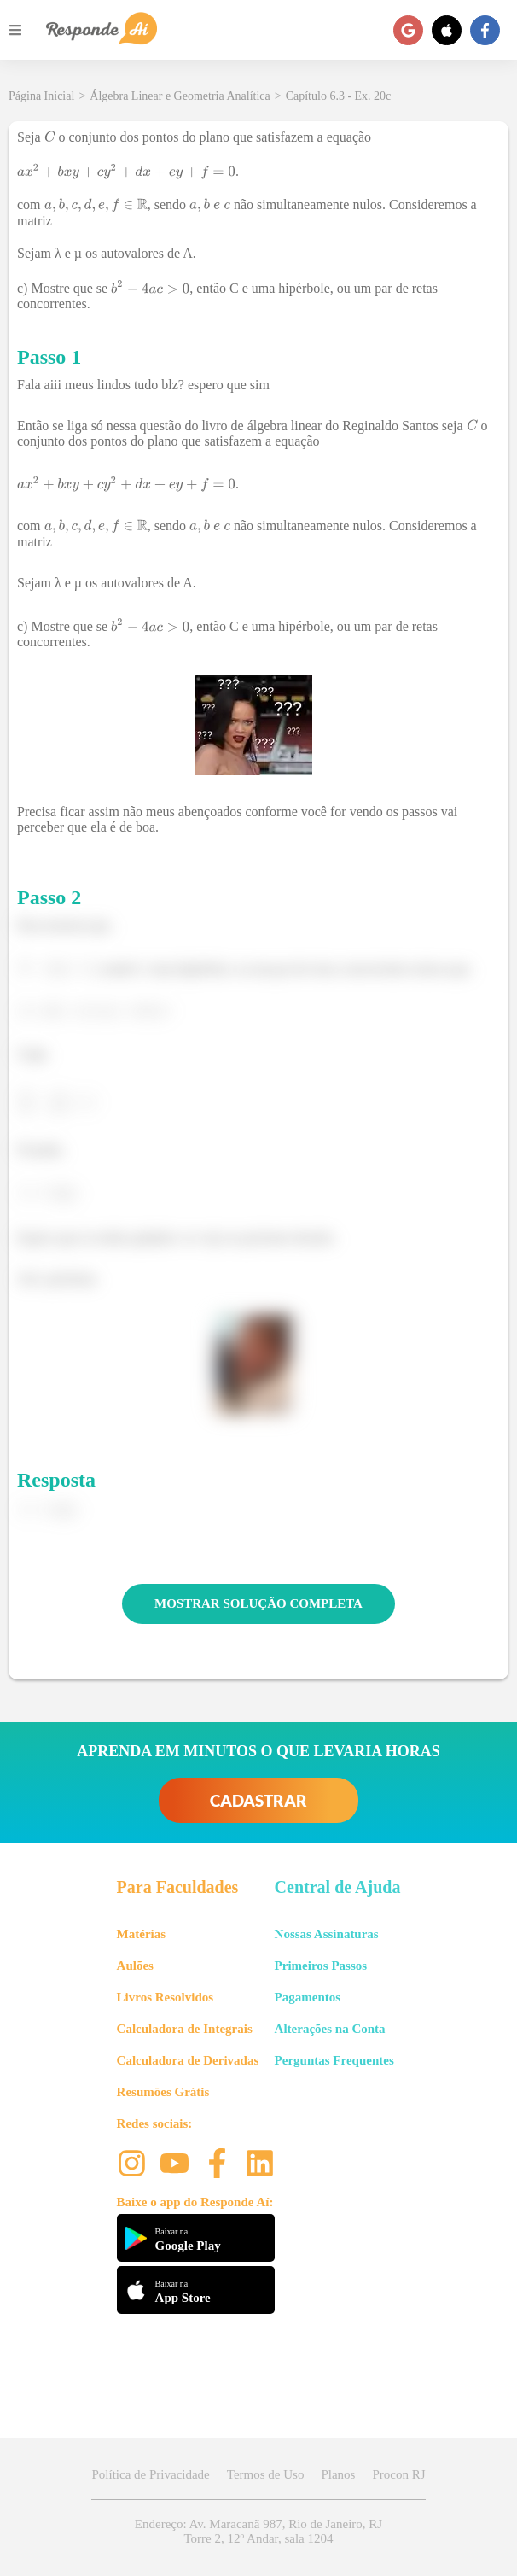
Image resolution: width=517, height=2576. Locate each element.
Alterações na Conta (330, 2029)
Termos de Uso (266, 2474)
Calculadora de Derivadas (188, 2060)
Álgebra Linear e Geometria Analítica (180, 96)
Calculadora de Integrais (185, 2029)
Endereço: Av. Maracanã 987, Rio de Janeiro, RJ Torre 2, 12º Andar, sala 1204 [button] (258, 2531)
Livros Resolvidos (165, 1997)
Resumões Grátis (163, 2092)
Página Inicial (41, 96)
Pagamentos (308, 1997)
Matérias (141, 1934)
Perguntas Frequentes (334, 2060)
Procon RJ (398, 2474)
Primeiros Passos (321, 1965)
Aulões (135, 1965)
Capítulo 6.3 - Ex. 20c (339, 96)
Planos (338, 2474)
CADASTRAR (258, 1800)
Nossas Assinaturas (327, 1934)
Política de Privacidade (150, 2474)
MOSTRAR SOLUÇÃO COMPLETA (258, 1603)
